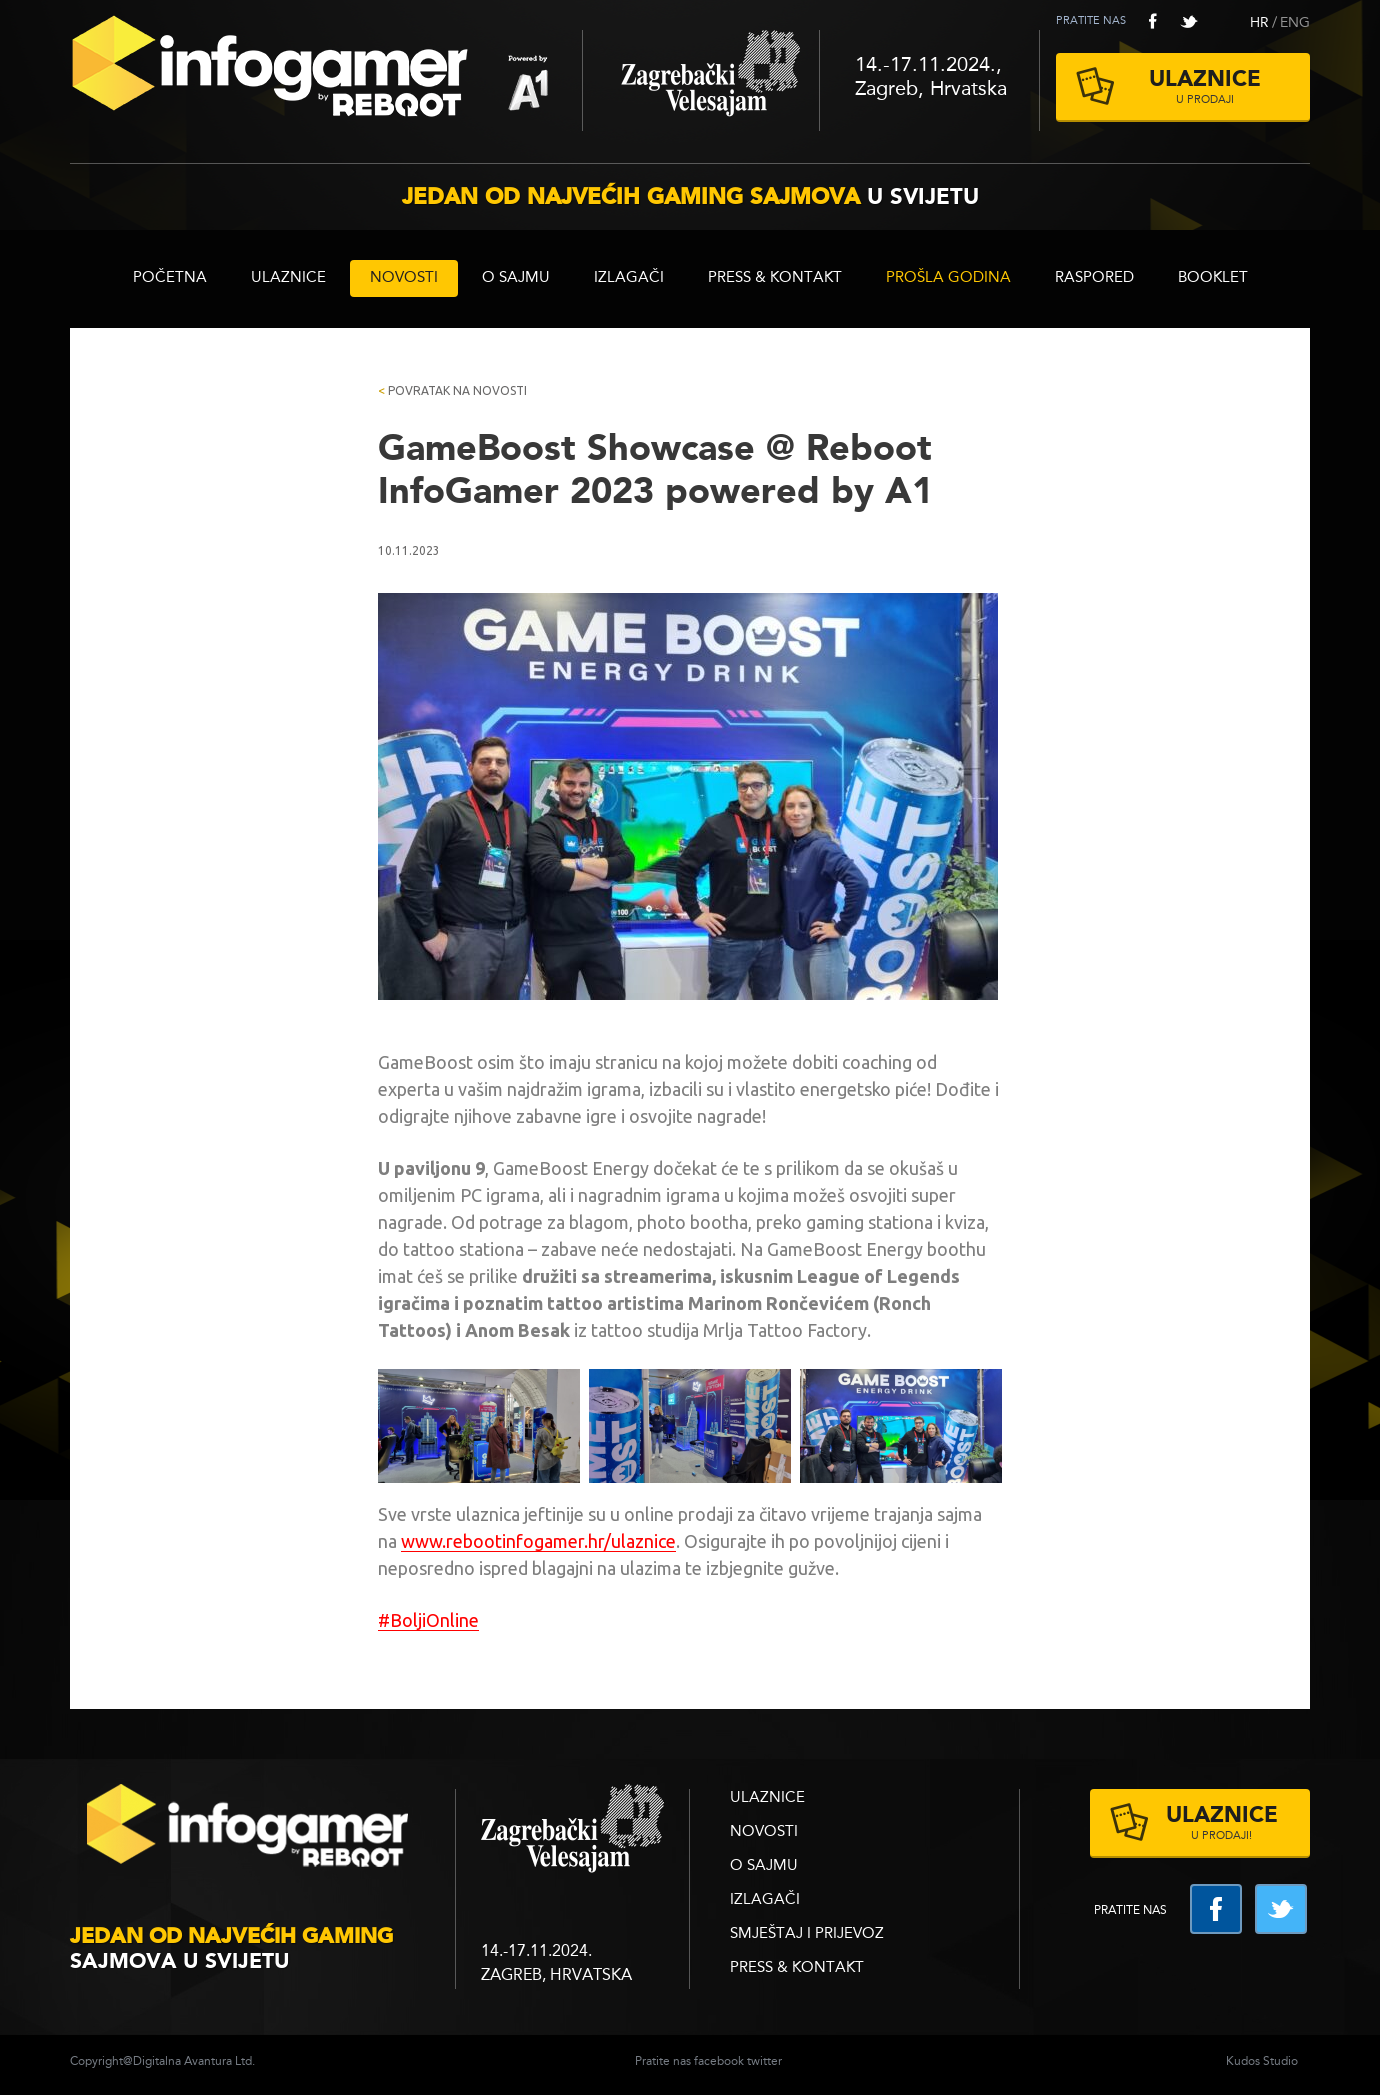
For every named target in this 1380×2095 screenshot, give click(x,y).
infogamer (250, 1831)
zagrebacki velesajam (572, 1829)
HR (1259, 23)
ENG (1295, 23)
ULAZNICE (288, 278)
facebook (1153, 21)
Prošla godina (948, 278)
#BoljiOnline (428, 1620)
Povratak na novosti (452, 390)
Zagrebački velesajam (701, 80)
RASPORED (1094, 278)
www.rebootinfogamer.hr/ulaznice (538, 1541)
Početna (170, 278)
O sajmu (516, 278)
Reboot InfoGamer (326, 74)
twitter (1189, 21)
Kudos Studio (1262, 2062)
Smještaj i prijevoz (807, 1934)
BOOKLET (1213, 278)
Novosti (404, 278)
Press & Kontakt (775, 278)
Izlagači (629, 278)
